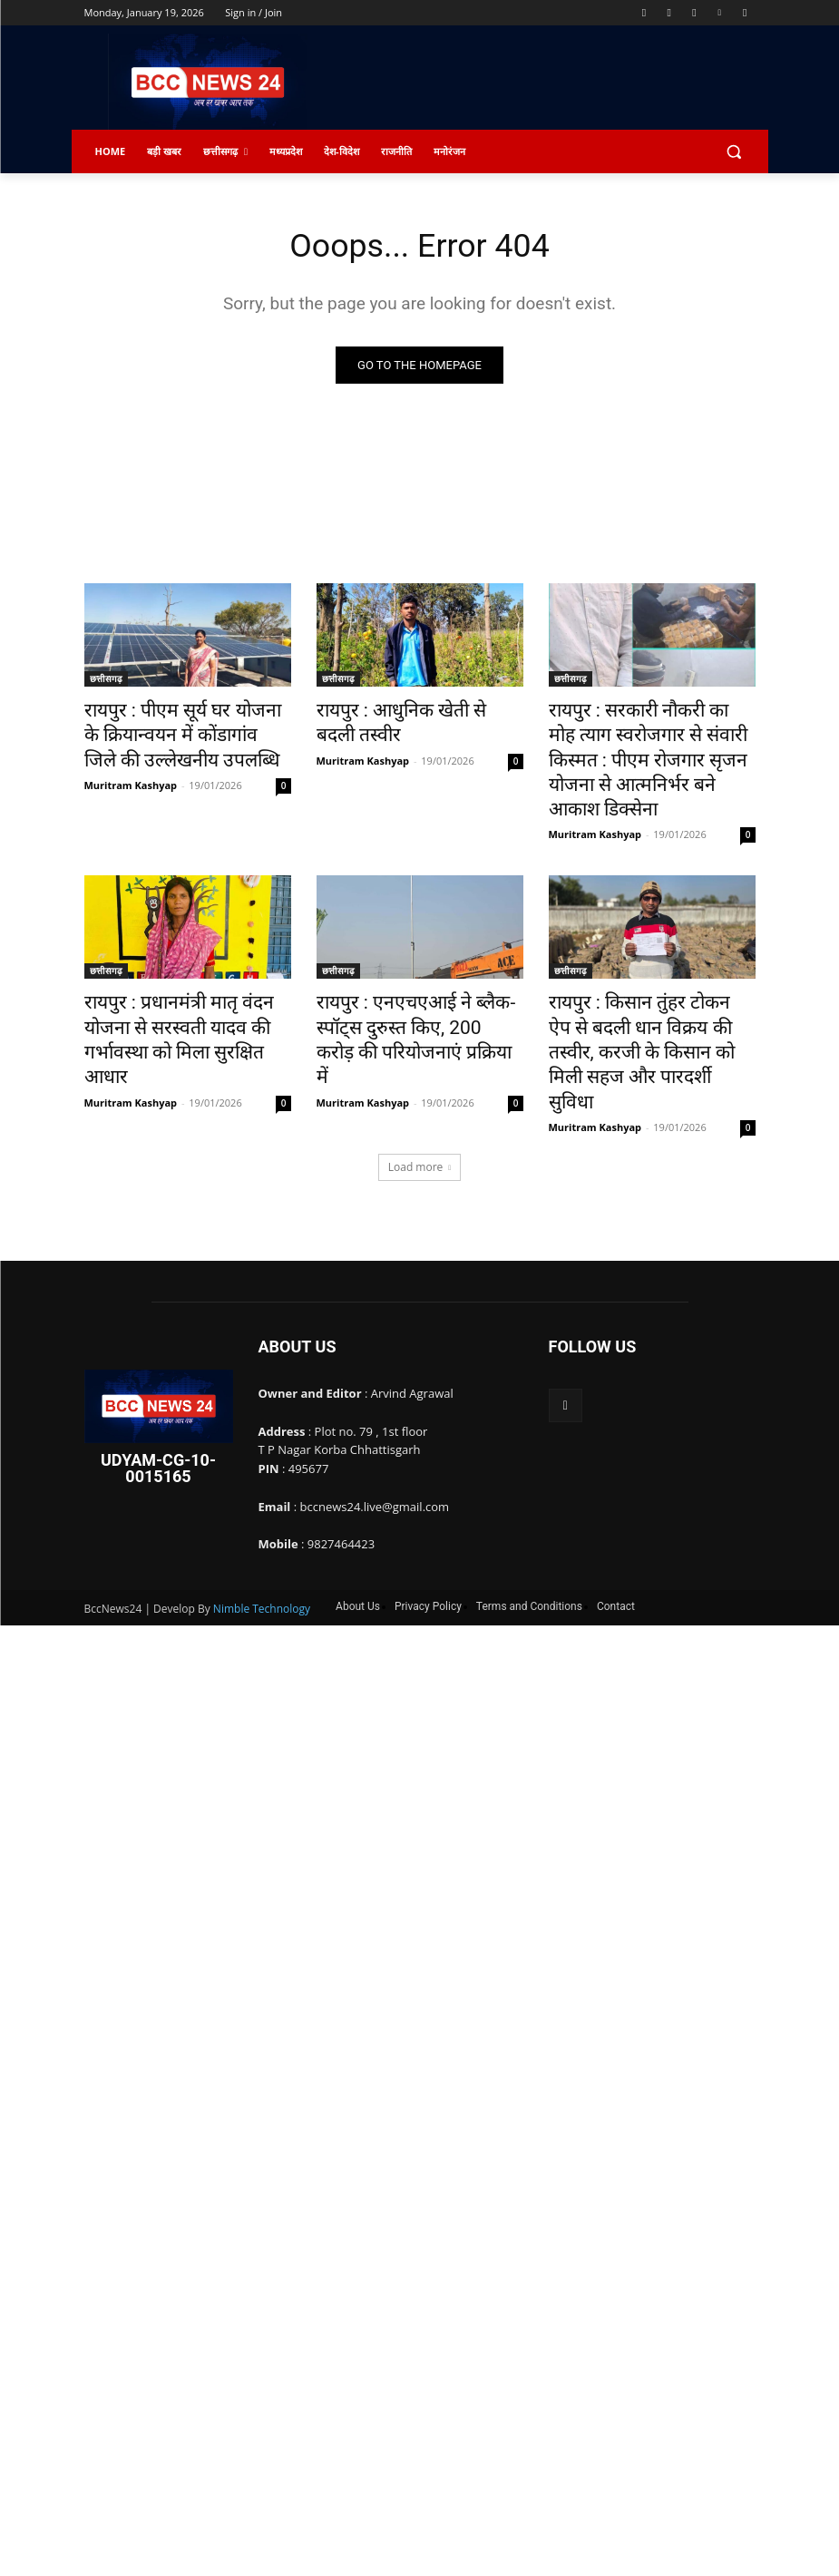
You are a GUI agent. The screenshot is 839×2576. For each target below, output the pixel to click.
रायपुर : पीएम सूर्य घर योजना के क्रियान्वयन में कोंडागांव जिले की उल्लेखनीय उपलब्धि (171, 731)
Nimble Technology (261, 1524)
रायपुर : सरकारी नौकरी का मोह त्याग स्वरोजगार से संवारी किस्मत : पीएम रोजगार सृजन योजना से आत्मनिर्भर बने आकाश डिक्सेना (648, 741)
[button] (734, 152)
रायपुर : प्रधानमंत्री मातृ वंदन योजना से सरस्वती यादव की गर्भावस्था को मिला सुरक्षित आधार (186, 980)
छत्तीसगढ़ (106, 681)
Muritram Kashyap (131, 773)
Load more (420, 1082)
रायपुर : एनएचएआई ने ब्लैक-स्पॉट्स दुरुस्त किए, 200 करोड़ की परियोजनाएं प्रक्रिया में (415, 980)
